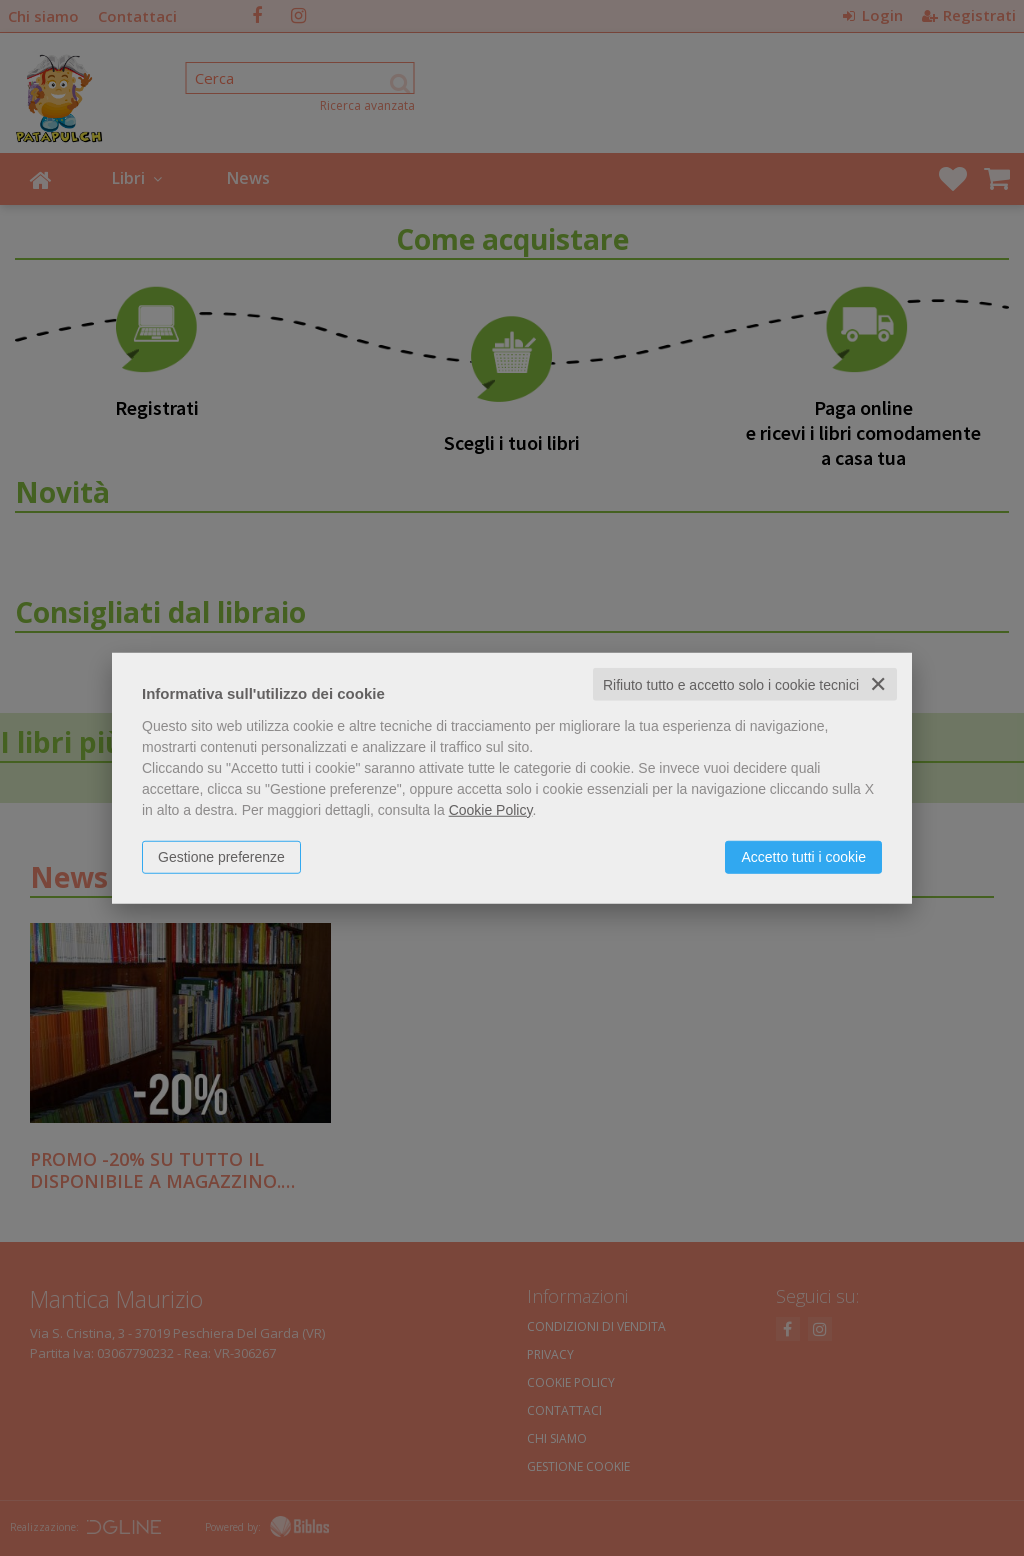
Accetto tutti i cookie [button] (803, 856)
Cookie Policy (491, 809)
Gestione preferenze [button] (221, 856)
